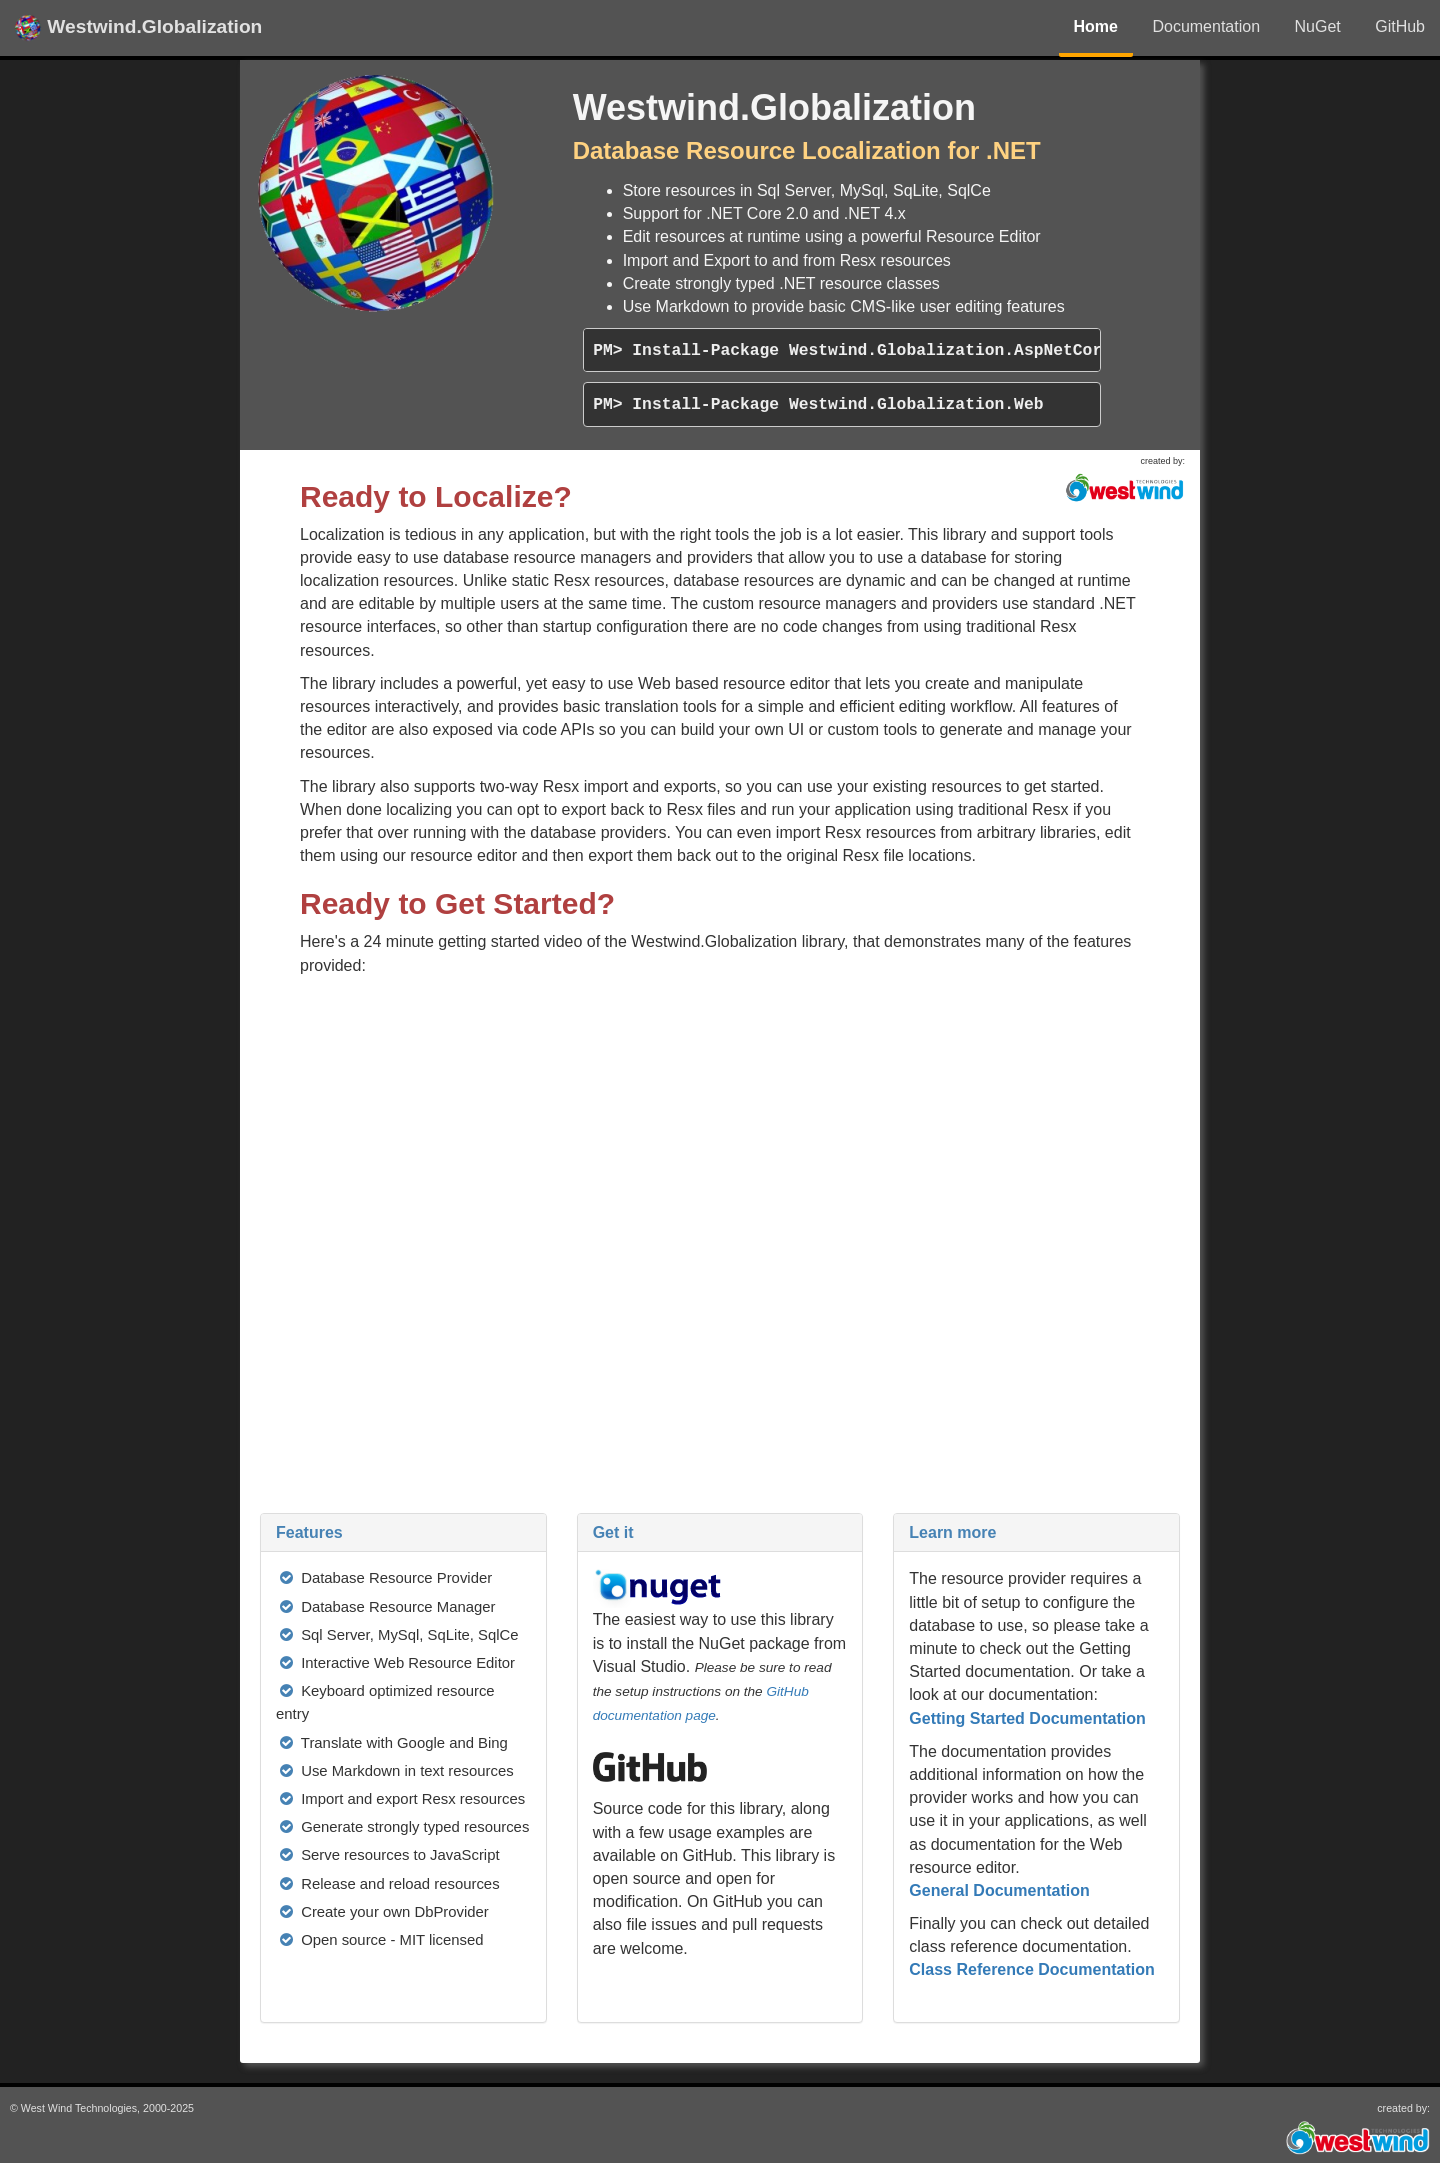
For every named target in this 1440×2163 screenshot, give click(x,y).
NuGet (1318, 26)
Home (1096, 26)
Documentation (1206, 26)
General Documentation (999, 1890)
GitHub (1400, 26)
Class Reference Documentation (1031, 1969)
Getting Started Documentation (1027, 1718)
